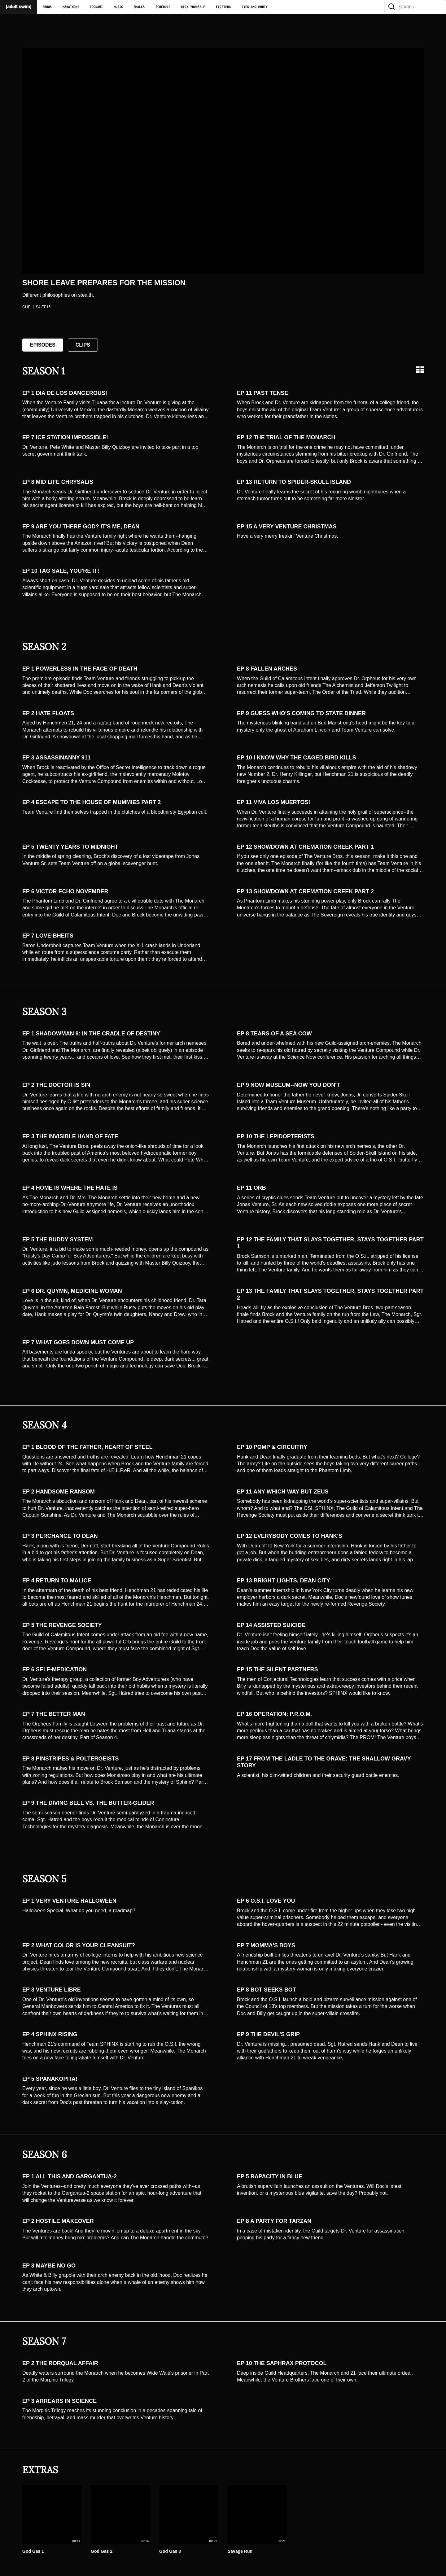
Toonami (96, 7)
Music (118, 7)
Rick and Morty (255, 7)
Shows (47, 7)
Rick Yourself (193, 7)
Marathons (71, 7)
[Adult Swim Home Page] (18, 7)
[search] (436, 7)
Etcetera (223, 7)
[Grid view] (420, 369)
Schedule (162, 7)
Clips (83, 345)
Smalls (139, 7)
